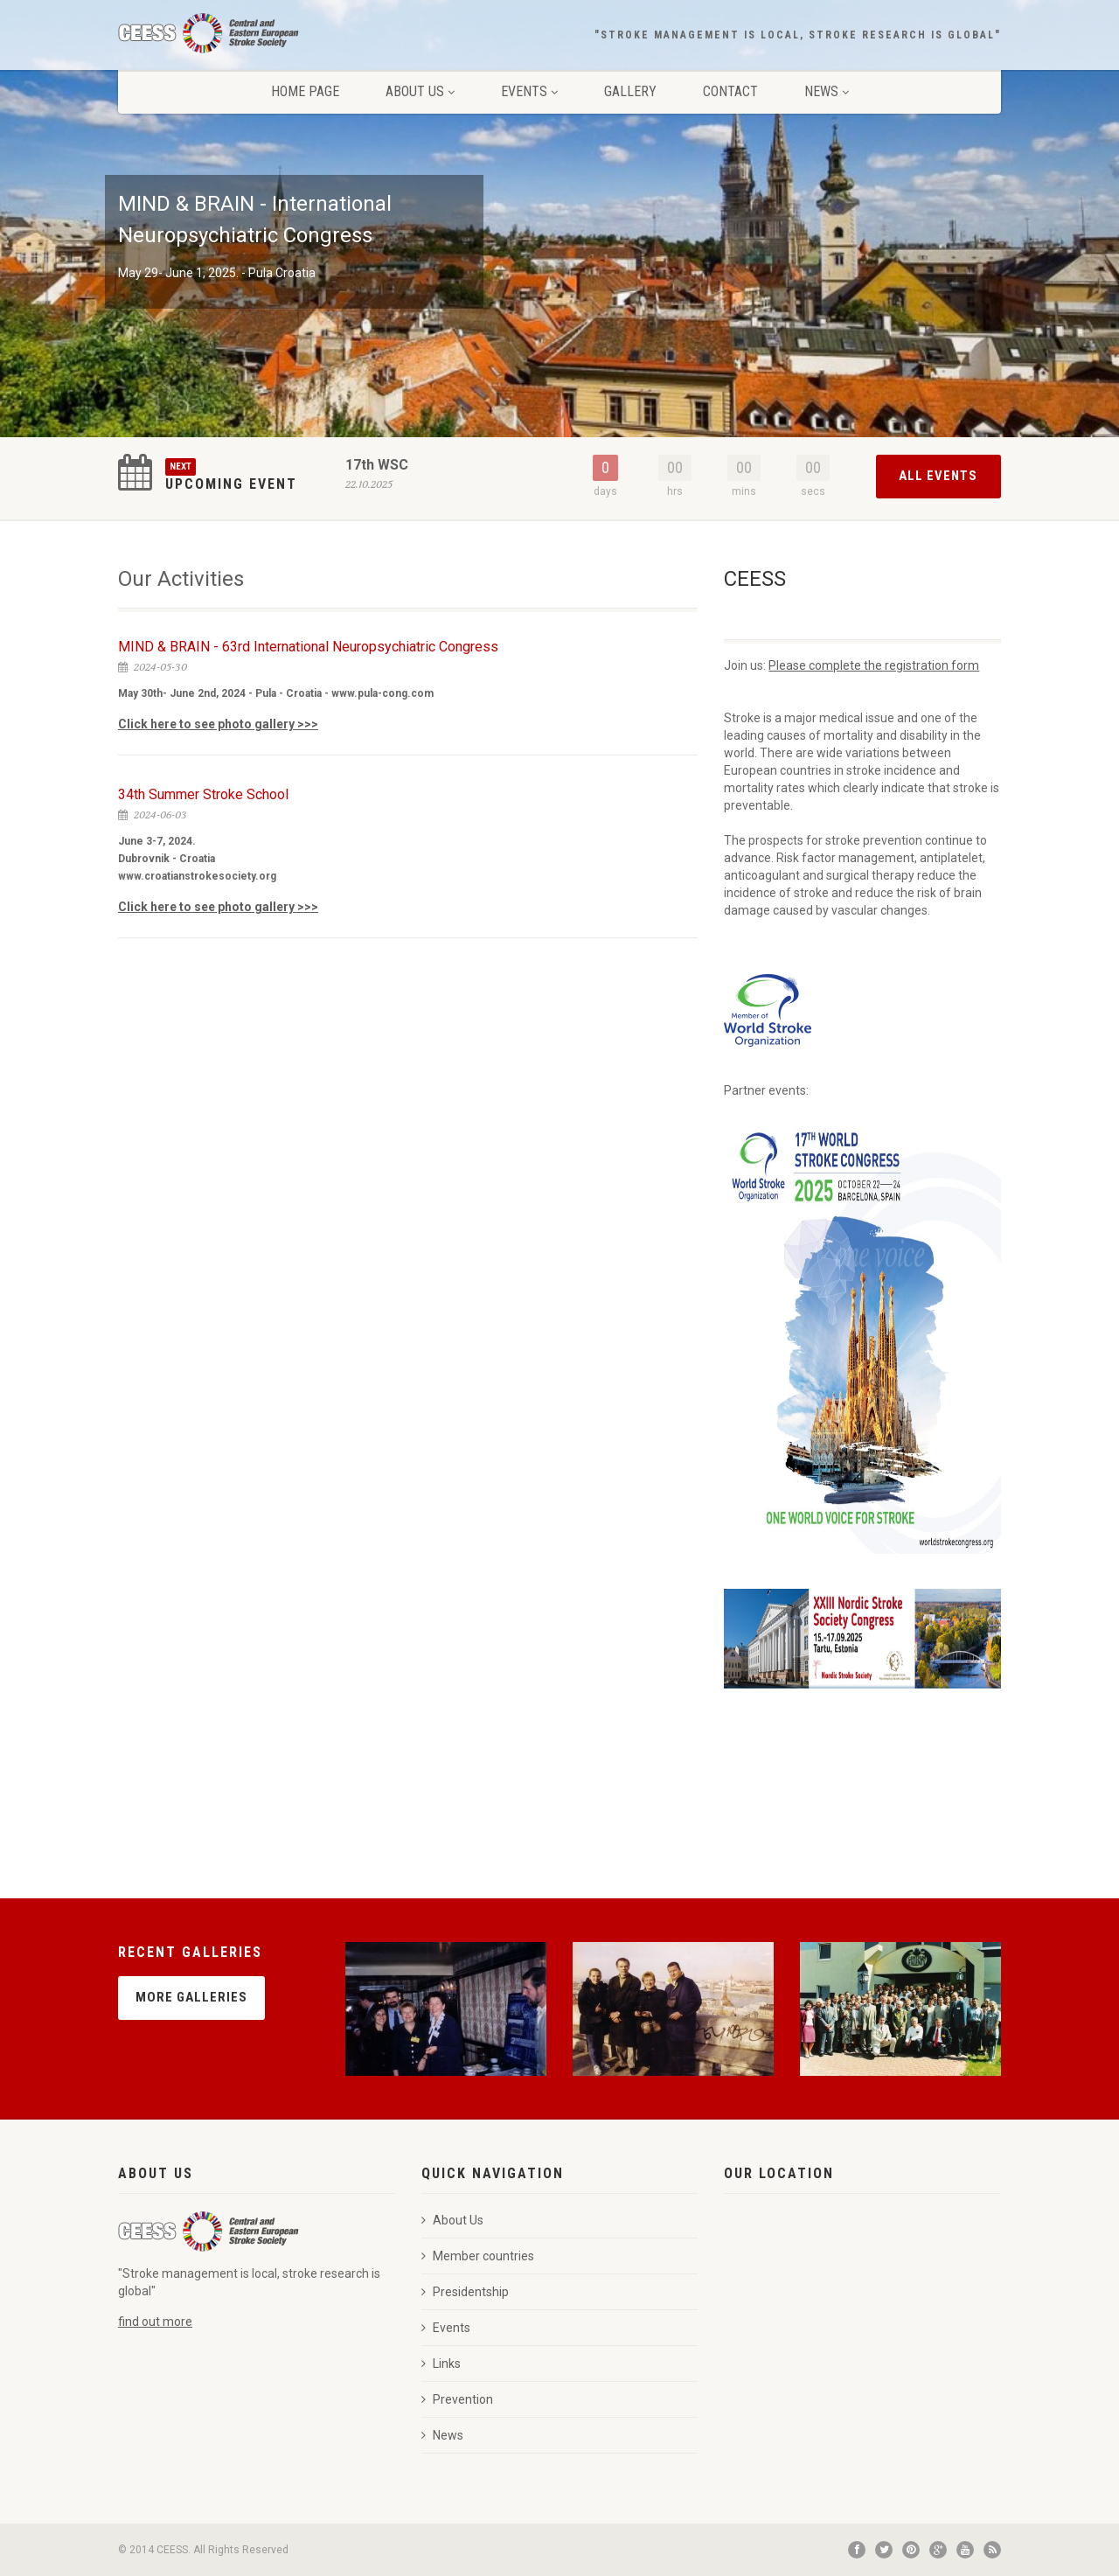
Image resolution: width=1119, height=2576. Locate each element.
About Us (420, 91)
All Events (938, 476)
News (826, 91)
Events (529, 91)
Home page (305, 91)
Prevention (457, 2399)
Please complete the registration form (873, 665)
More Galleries (191, 1997)
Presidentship (465, 2292)
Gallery (630, 91)
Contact (730, 91)
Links (441, 2364)
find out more (155, 2322)
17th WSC (376, 464)
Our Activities (181, 579)
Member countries (477, 2256)
